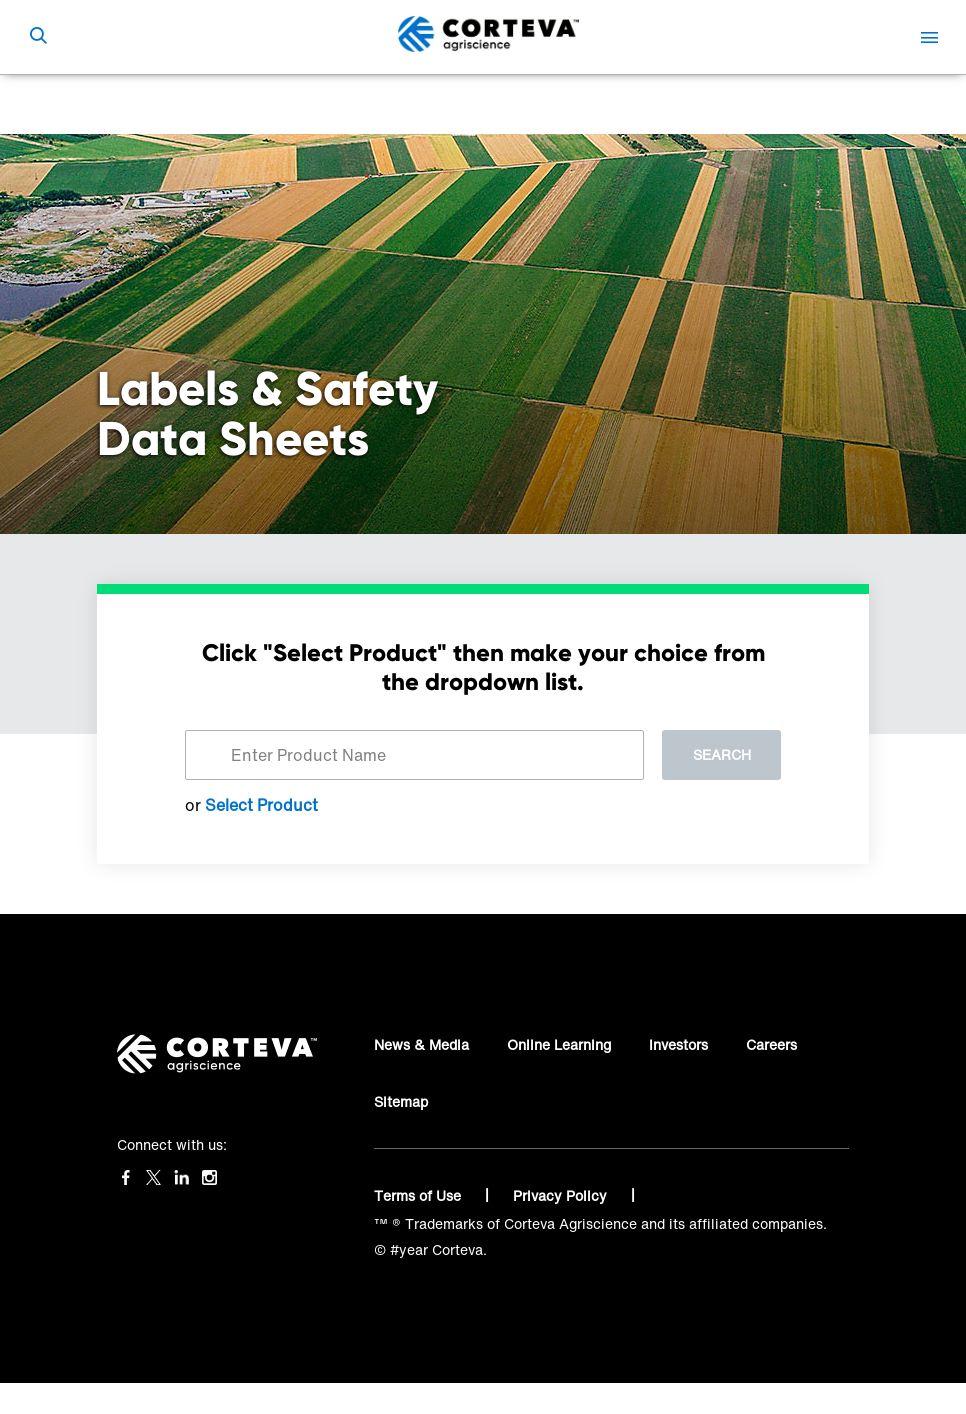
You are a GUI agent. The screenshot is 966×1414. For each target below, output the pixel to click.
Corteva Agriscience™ (170, 104)
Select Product (261, 805)
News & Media (421, 1044)
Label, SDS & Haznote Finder (346, 104)
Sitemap (401, 1101)
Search (722, 754)
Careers (771, 1044)
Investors (678, 1044)
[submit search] (38, 37)
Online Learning (559, 1044)
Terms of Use (419, 1195)
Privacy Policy (562, 1195)
